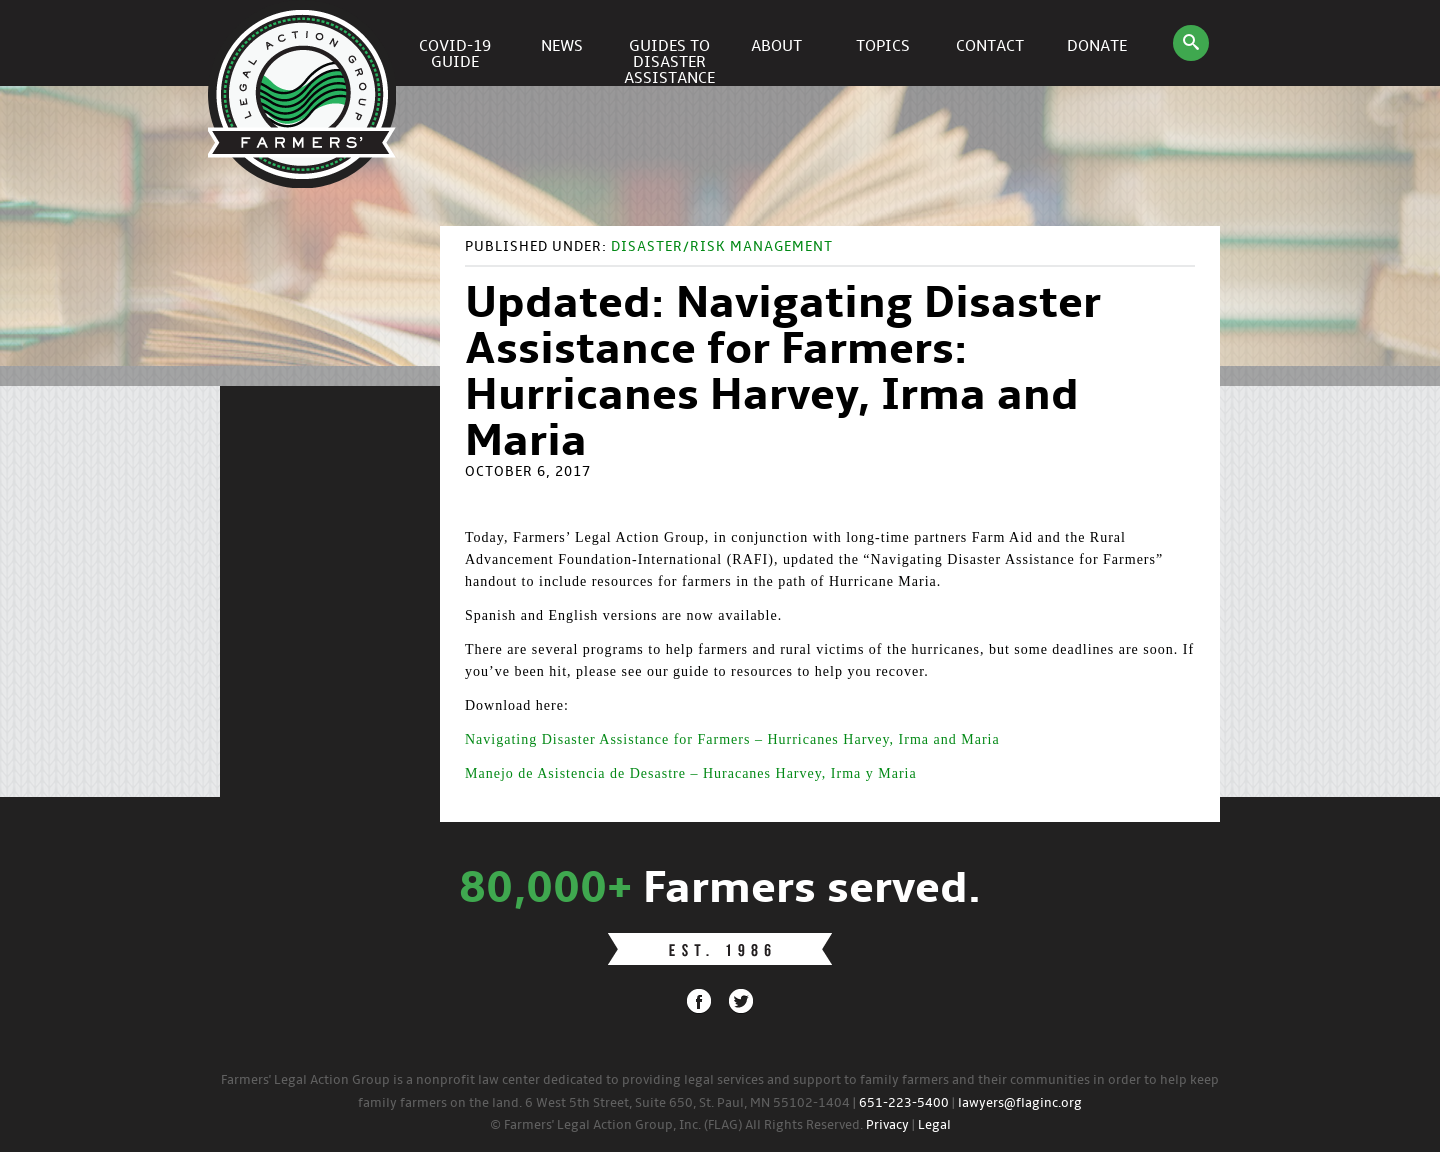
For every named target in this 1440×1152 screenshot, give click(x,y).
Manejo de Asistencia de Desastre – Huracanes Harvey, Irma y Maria (691, 773)
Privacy (887, 1125)
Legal (934, 1125)
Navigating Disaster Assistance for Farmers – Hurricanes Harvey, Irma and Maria (732, 739)
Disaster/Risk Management (722, 247)
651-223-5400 (904, 1103)
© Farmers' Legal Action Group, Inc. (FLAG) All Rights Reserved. (676, 1125)
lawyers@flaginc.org (1020, 1103)
